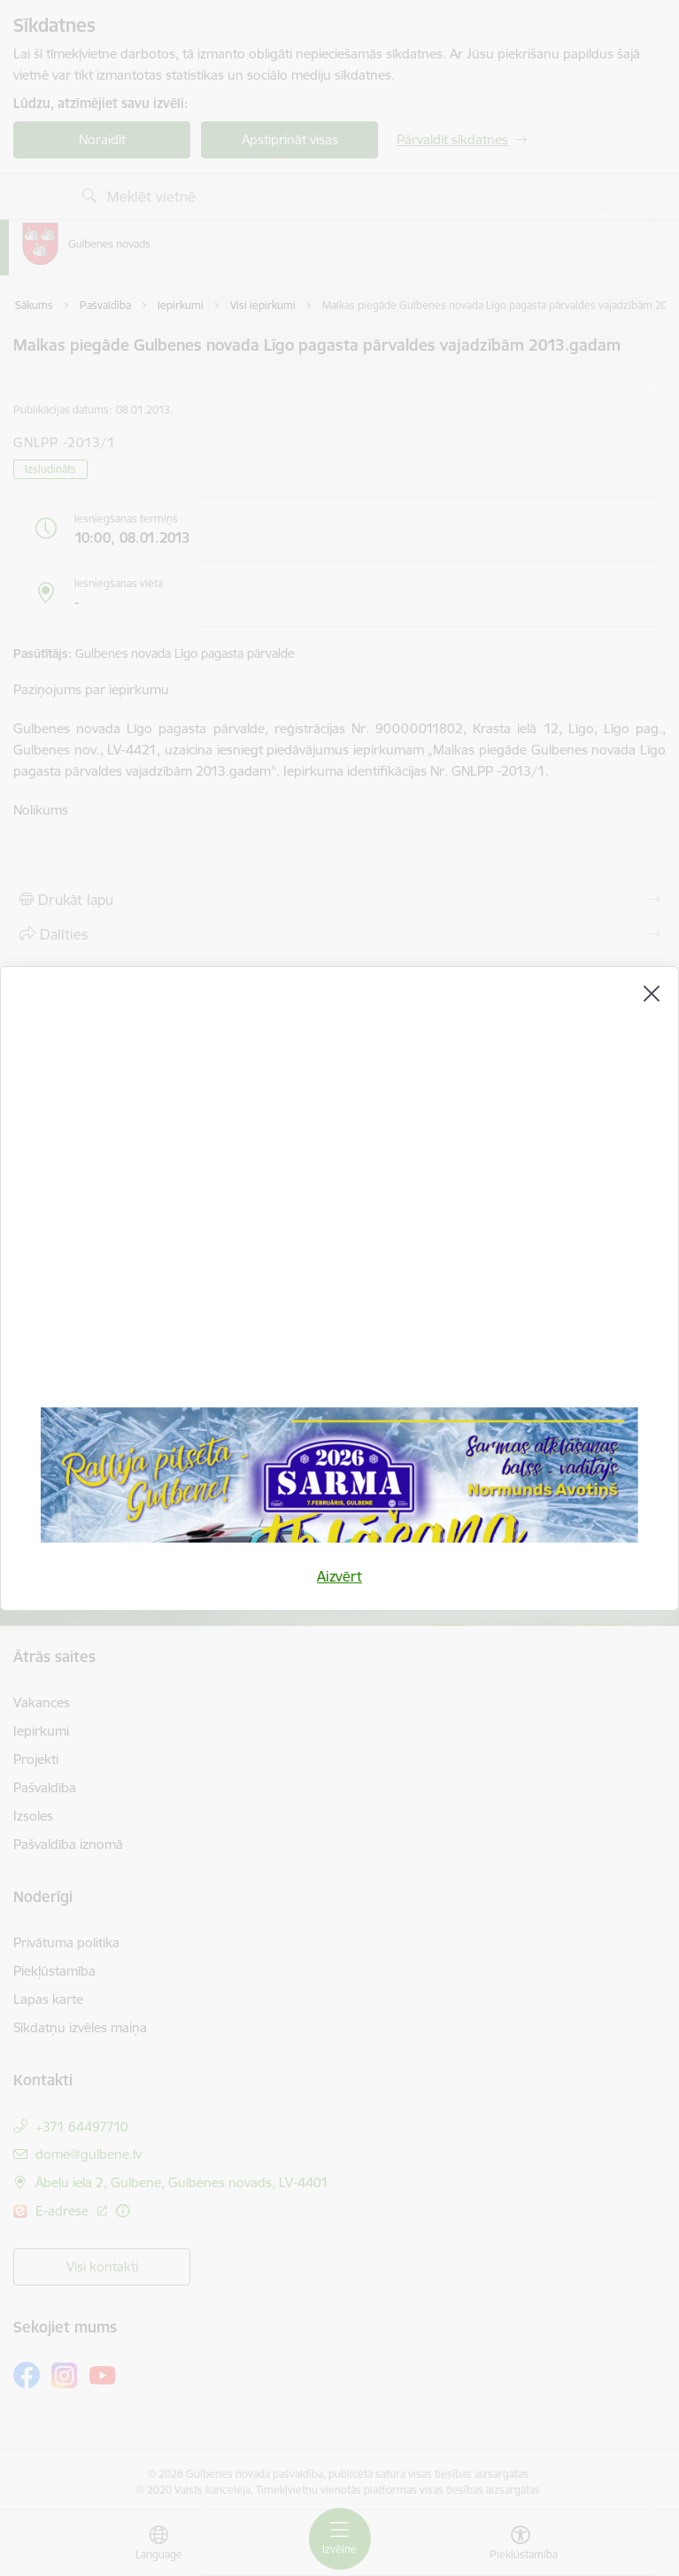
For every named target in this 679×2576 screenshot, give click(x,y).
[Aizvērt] (652, 994)
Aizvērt (339, 1576)
